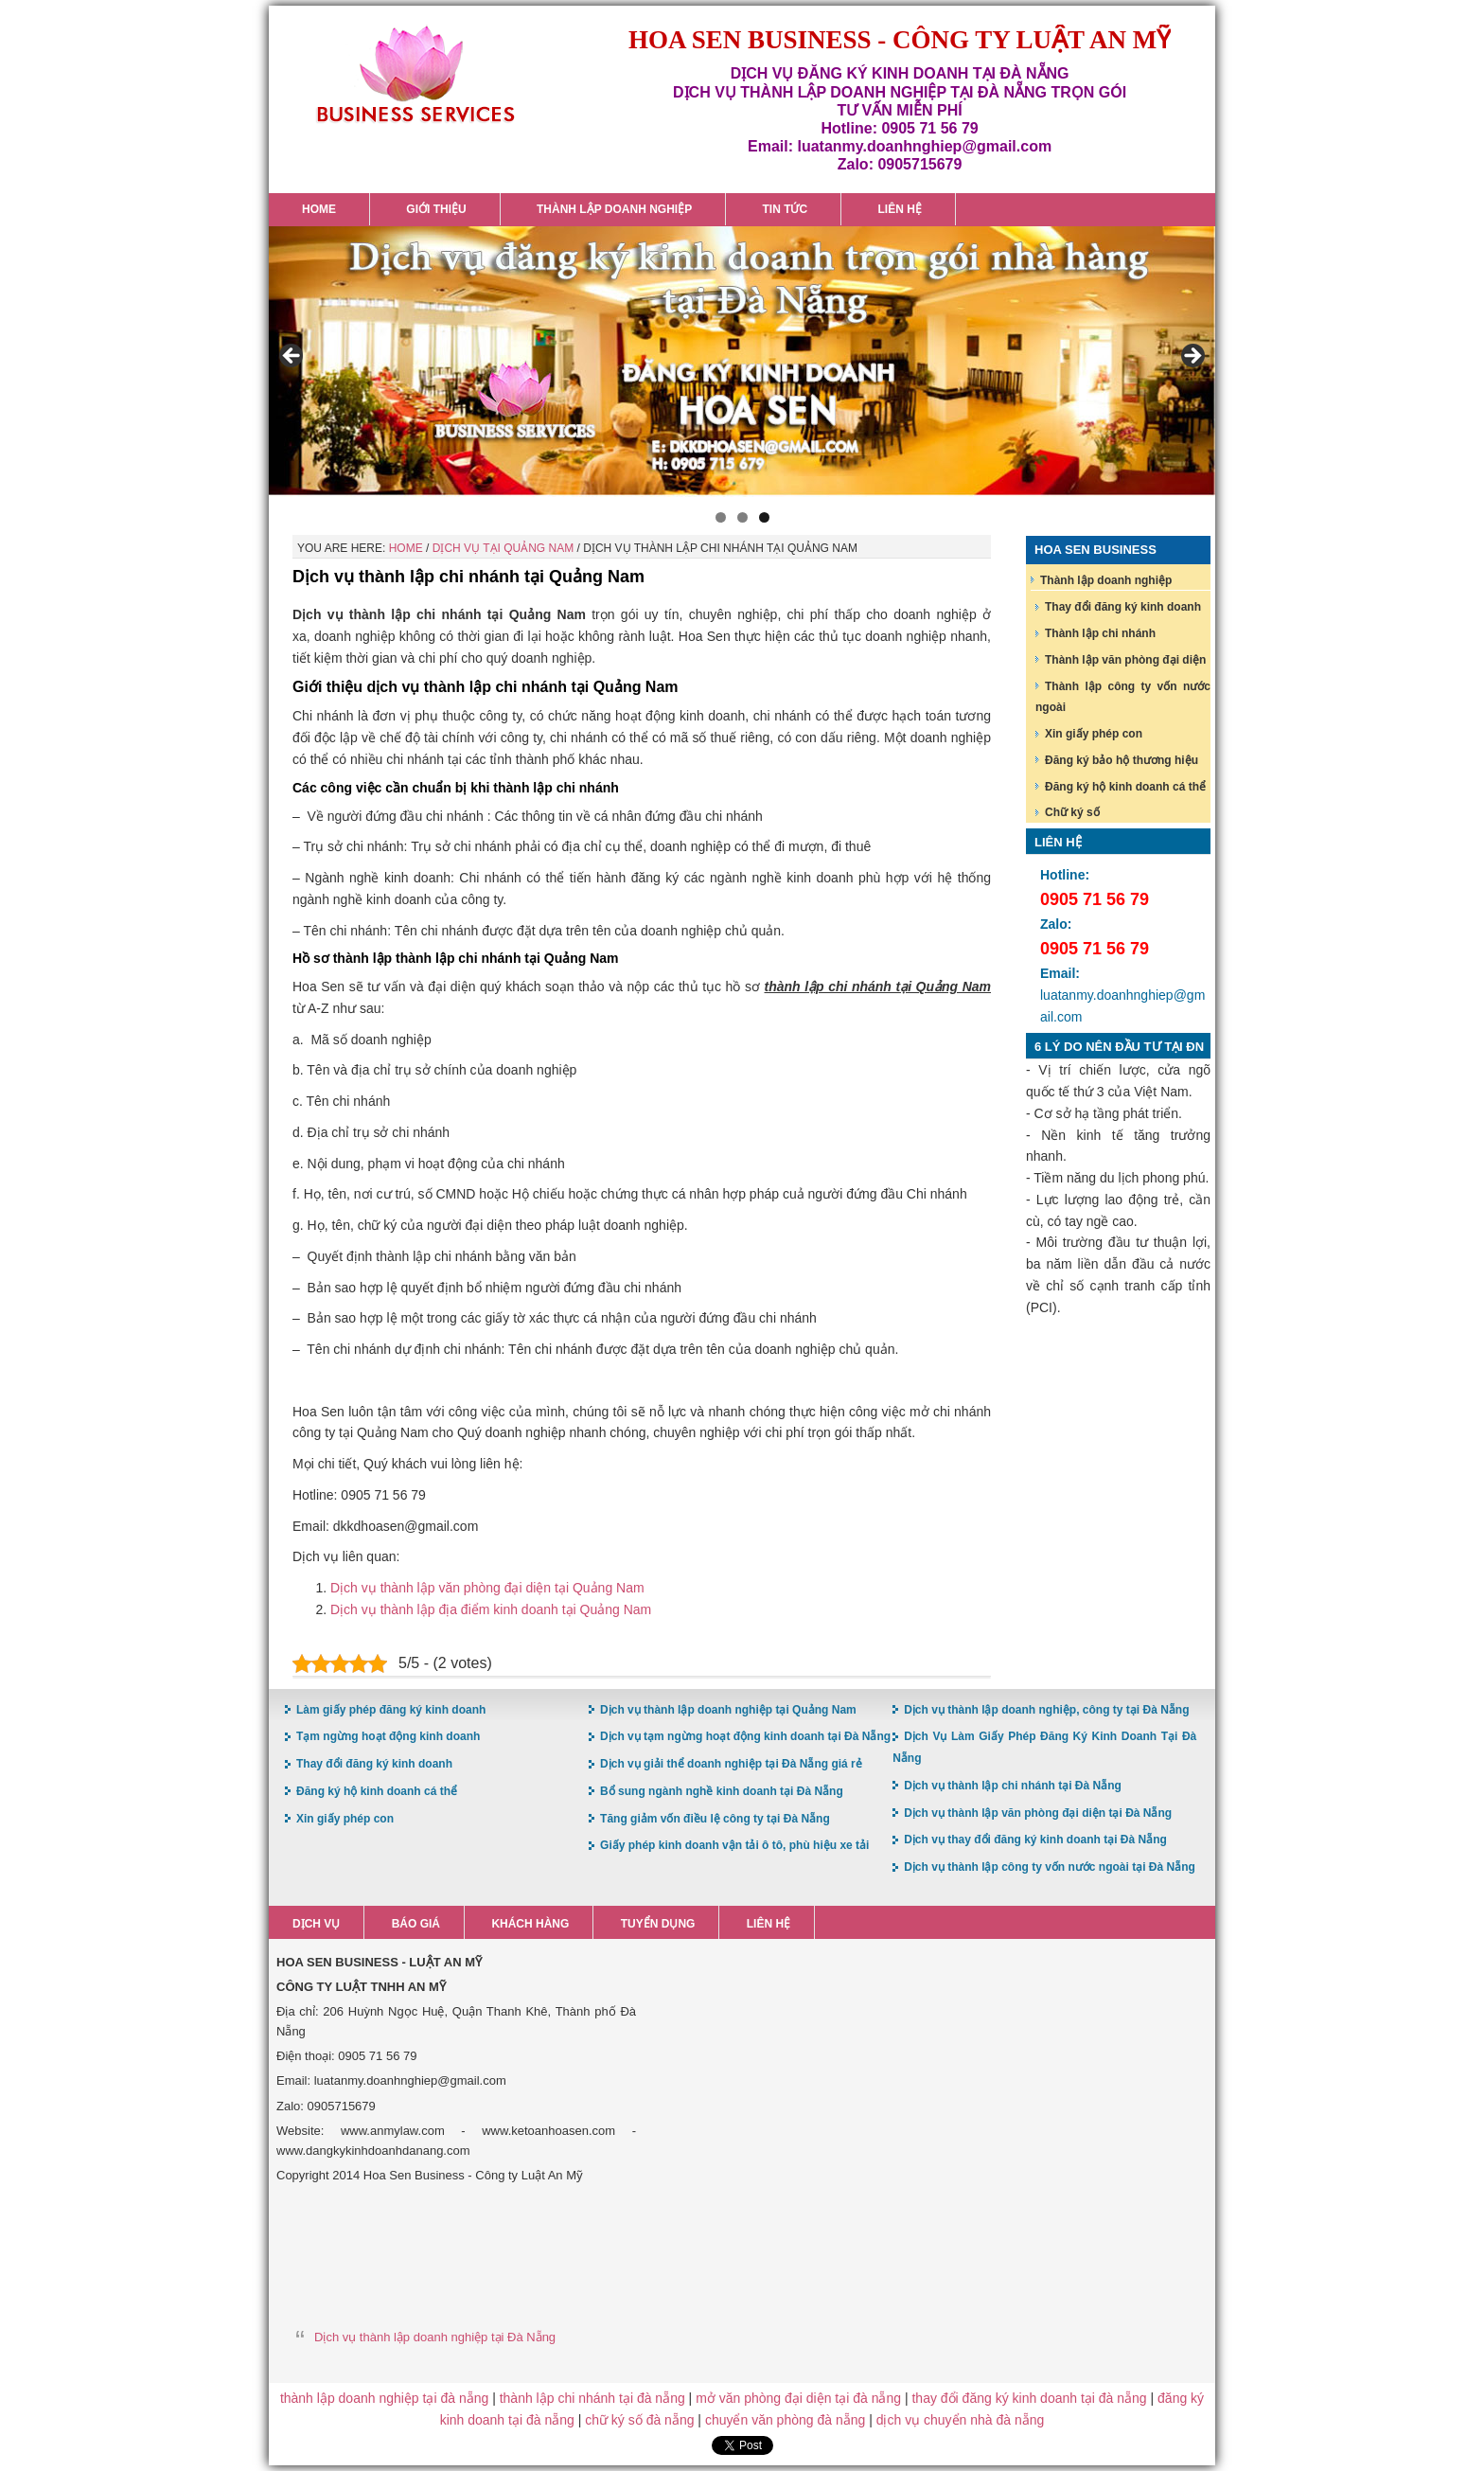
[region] (742, 361)
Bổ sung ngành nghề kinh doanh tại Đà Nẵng (721, 1791)
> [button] (1191, 357)
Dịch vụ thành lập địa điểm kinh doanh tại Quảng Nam (490, 1609)
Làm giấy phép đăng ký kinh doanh (391, 1709)
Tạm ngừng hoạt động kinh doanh (388, 1736)
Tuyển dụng (658, 1923)
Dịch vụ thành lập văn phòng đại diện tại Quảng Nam (487, 1587)
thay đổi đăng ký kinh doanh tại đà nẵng (1028, 2398)
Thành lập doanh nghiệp (1106, 580)
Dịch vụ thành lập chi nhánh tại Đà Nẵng (1013, 1785)
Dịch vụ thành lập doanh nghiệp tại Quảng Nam (728, 1709)
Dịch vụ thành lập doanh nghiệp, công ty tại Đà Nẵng (1046, 1709)
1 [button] (721, 517)
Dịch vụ (316, 1923)
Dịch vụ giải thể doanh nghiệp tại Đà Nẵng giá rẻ (731, 1763)
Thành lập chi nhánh (1100, 633)
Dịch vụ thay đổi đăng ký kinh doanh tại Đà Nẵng (1035, 1839)
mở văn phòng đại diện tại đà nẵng (798, 2398)
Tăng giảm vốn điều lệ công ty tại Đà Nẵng (715, 1818)
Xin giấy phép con (1093, 733)
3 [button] (764, 517)
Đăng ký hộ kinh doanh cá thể (1125, 786)
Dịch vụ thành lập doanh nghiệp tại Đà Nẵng (435, 2337)
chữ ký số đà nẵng (639, 2419)
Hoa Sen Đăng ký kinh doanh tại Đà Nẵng (415, 74)
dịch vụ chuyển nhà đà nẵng (960, 2419)
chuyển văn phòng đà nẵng (785, 2419)
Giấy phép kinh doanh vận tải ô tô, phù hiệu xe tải (734, 1845)
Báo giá (416, 1923)
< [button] (292, 357)
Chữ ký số (1072, 812)
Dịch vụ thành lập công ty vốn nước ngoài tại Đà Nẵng (1049, 1867)
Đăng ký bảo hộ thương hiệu (1121, 760)
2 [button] (742, 517)
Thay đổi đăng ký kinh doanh (1123, 606)
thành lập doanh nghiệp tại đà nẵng (384, 2398)
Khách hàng (530, 1923)
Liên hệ (768, 1923)
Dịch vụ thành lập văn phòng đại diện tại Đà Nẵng (1038, 1813)
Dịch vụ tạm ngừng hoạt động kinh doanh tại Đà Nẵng (745, 1736)
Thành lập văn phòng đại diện (1125, 660)
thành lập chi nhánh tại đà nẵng (592, 2398)
